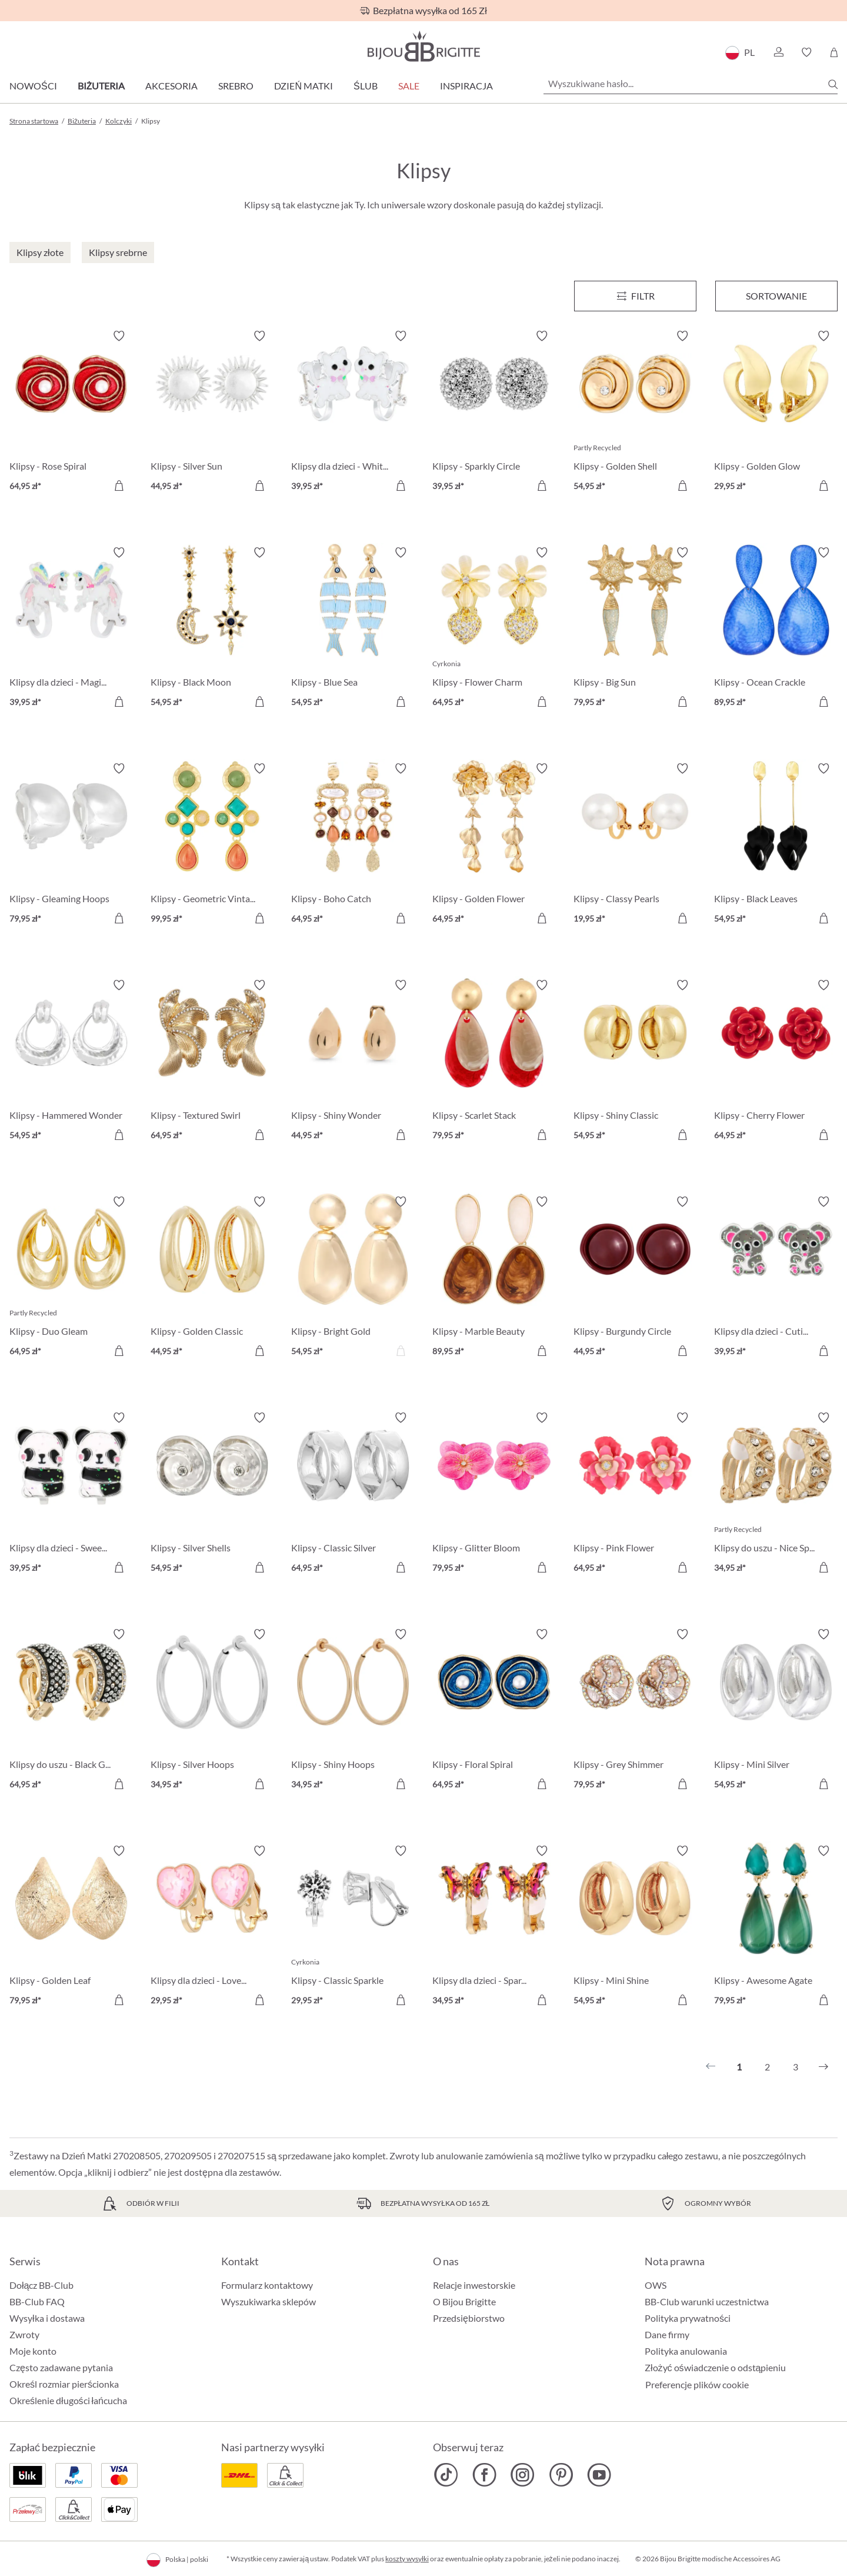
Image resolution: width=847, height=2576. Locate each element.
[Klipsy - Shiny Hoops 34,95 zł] (353, 1710)
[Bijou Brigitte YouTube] (599, 2475)
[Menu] (635, 296)
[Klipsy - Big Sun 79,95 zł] (635, 629)
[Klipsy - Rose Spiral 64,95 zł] (71, 412)
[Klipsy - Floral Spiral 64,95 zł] (494, 1710)
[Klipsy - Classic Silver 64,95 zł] (353, 1494)
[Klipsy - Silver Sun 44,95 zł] (212, 412)
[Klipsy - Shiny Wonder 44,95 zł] (353, 1061)
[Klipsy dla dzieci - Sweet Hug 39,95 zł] (71, 1494)
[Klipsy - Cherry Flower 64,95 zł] (776, 1061)
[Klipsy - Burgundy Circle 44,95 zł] (635, 1278)
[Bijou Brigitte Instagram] (522, 2475)
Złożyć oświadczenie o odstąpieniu (715, 2367)
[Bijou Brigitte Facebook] (484, 2475)
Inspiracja (466, 85)
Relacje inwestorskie (474, 2285)
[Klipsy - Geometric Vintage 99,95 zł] (212, 845)
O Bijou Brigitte (464, 2301)
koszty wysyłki (407, 2558)
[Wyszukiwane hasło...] (690, 83)
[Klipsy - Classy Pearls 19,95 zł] (635, 845)
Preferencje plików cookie (697, 2384)
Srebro (236, 85)
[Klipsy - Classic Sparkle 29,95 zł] (353, 1927)
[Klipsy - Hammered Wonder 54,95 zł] (71, 1061)
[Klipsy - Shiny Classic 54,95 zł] (635, 1061)
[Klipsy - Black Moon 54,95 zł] (212, 629)
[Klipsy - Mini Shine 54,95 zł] (635, 1927)
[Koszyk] (834, 52)
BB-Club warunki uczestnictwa (707, 2301)
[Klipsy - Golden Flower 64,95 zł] (494, 845)
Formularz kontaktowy (267, 2285)
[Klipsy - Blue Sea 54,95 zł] (353, 629)
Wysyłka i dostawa (47, 2318)
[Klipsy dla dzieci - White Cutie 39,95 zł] (353, 412)
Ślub (366, 85)
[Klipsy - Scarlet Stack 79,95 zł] (494, 1061)
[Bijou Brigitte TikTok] (446, 2475)
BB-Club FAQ (37, 2301)
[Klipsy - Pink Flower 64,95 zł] (635, 1494)
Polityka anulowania (686, 2350)
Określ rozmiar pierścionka (64, 2383)
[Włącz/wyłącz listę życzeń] (119, 336)
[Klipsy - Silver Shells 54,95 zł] (212, 1494)
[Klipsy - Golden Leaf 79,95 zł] (71, 1927)
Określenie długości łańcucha (68, 2400)
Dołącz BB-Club (41, 2285)
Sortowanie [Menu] (776, 295)
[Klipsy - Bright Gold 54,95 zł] (353, 1278)
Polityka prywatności (688, 2318)
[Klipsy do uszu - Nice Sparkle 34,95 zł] (776, 1494)
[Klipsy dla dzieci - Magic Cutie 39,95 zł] (71, 629)
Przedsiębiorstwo (469, 2318)
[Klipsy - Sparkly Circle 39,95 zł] (494, 412)
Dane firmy (667, 2334)
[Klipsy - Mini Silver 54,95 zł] (776, 1710)
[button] (778, 52)
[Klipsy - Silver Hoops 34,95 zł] (212, 1710)
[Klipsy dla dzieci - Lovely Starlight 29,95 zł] (212, 1927)
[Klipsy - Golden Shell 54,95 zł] (635, 412)
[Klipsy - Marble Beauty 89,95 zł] (494, 1278)
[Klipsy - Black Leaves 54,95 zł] (776, 845)
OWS (655, 2285)
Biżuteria (101, 85)
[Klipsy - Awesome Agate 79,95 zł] (776, 1927)
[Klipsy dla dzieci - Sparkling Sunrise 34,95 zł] (494, 1927)
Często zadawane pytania (61, 2367)
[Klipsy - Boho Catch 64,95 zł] (353, 845)
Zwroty (24, 2334)
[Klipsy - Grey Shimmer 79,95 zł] (635, 1710)
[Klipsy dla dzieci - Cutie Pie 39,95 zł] (776, 1278)
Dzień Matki (303, 85)
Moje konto (32, 2350)
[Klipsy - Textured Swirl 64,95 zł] (212, 1061)
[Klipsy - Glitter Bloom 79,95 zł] (494, 1494)
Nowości (33, 85)
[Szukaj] (833, 84)
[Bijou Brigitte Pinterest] (561, 2475)
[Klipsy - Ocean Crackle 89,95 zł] (776, 629)
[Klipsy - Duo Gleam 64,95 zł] (71, 1278)
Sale (408, 85)
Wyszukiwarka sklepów (268, 2301)
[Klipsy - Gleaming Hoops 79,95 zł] (71, 845)
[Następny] (823, 2067)
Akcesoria (171, 85)
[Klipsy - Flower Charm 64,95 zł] (494, 629)
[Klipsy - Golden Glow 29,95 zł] (776, 412)
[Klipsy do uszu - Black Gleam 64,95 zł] (71, 1710)
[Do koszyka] (119, 485)
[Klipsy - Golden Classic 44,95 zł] (212, 1278)
